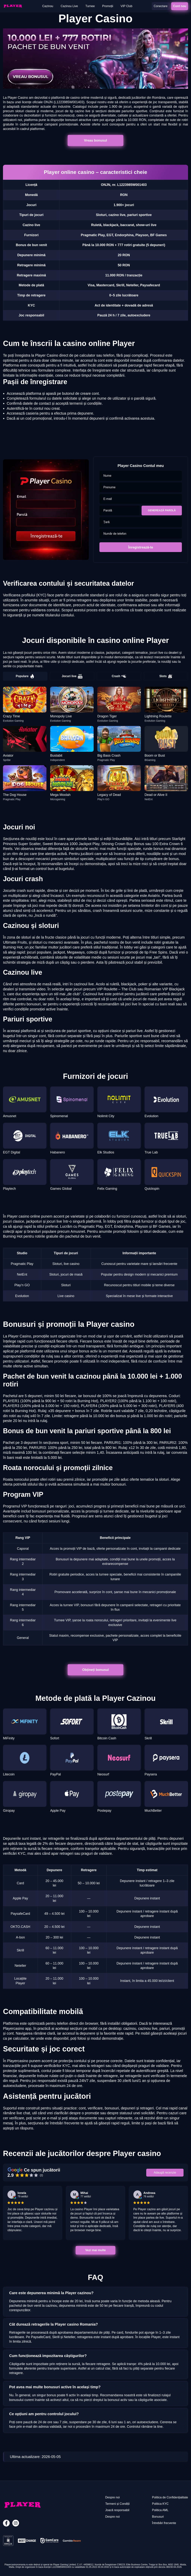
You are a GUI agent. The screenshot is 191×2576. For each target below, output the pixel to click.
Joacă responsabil (117, 2510)
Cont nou (179, 5)
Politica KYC (160, 2503)
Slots (165, 676)
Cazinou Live (69, 6)
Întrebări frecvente (164, 2523)
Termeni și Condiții (117, 2503)
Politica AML (160, 2510)
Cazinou (47, 6)
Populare (25, 676)
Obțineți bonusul (95, 1669)
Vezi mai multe (95, 2250)
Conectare (160, 6)
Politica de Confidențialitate (170, 2497)
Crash (119, 676)
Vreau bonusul (95, 140)
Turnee (90, 6)
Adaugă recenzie (165, 2172)
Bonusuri (158, 2516)
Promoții (107, 6)
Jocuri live (72, 676)
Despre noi (112, 2497)
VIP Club (126, 6)
